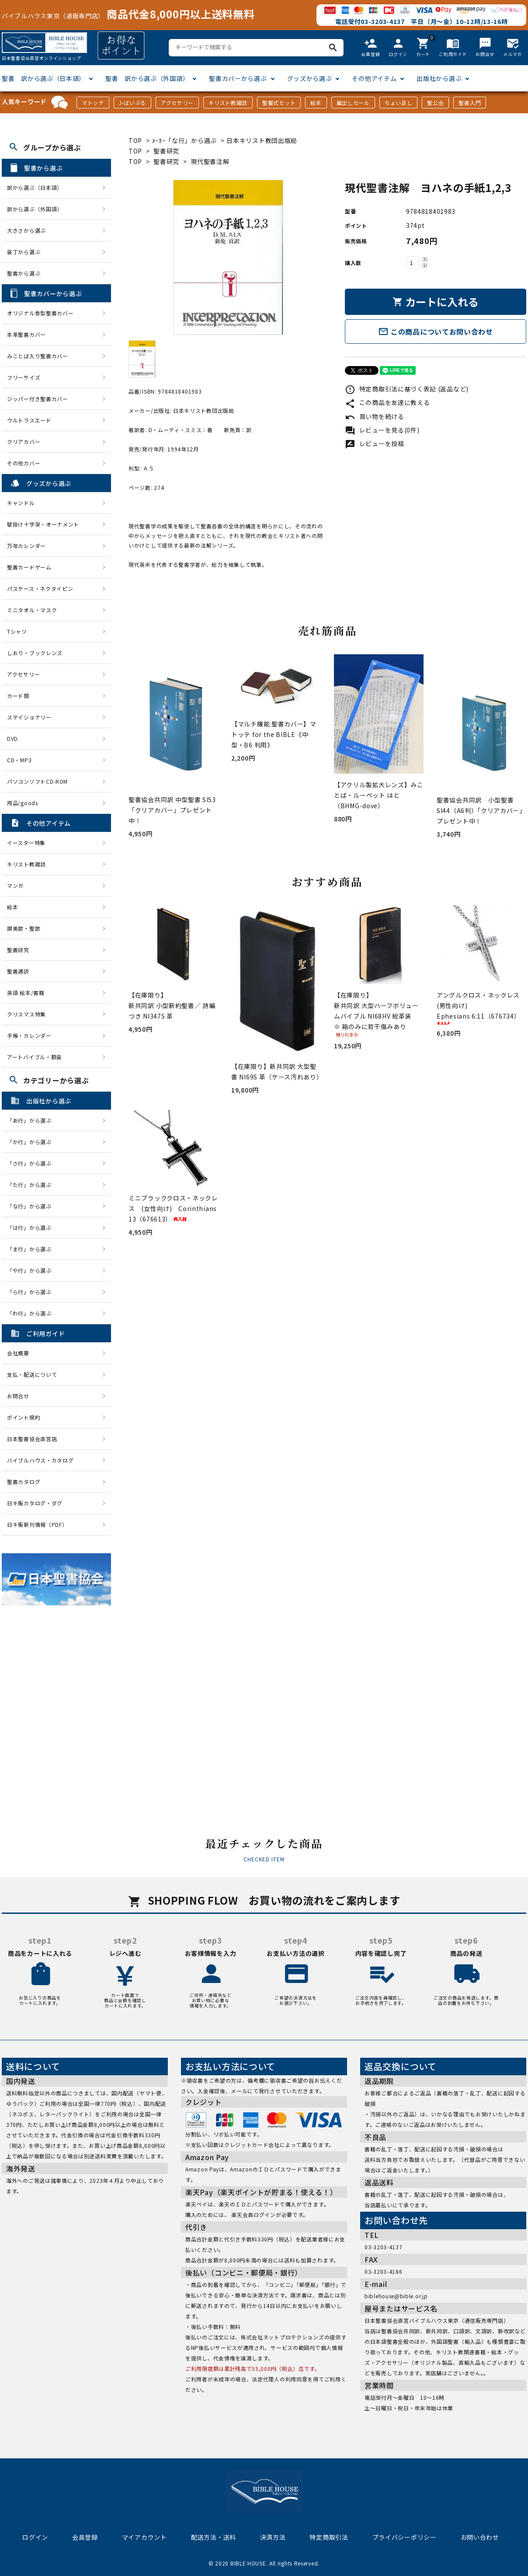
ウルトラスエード (29, 420)
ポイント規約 (23, 1417)
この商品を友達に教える (387, 402)
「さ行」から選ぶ (32, 1163)
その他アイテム (374, 78)
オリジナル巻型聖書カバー (40, 313)
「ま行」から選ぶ (32, 1249)
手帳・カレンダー (29, 1035)
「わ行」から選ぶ (32, 1313)
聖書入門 (470, 102)
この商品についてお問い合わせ (435, 331)
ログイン (35, 2537)
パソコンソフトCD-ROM (37, 781)
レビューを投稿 (374, 443)
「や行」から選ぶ (32, 1270)
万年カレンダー (26, 545)
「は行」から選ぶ (32, 1227)
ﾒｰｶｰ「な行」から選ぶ (185, 140)
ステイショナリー (29, 717)
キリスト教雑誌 (227, 102)
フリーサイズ (23, 377)
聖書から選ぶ (23, 273)
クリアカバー (23, 441)
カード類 (18, 695)
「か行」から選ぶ (32, 1141)
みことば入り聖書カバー (37, 356)
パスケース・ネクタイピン (40, 588)
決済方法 (273, 2537)
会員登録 (85, 2537)
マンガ (15, 885)
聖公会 (435, 102)
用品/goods (22, 802)
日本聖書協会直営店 (32, 1438)
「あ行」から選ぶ (32, 1120)
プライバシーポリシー (404, 2537)
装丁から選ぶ (23, 251)
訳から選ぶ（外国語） (35, 209)
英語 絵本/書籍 (26, 992)
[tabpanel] (228, 257)
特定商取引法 (328, 2537)
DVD (12, 738)
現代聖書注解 (210, 161)
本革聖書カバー (26, 334)
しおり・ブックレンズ (35, 652)
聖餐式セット (278, 102)
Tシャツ (17, 631)
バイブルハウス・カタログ (40, 1460)
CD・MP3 (19, 760)
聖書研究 (166, 151)
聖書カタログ (23, 1481)
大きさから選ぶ (26, 230)
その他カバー (23, 463)
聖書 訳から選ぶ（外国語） (147, 78)
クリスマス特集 (26, 1014)
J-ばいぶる (132, 102)
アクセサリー (177, 102)
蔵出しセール (353, 102)
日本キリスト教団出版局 (261, 140)
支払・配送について (32, 1374)
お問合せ (18, 1396)
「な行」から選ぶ (32, 1206)
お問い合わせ (480, 2537)
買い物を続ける (374, 416)
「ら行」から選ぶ (32, 1291)
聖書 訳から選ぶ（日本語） (43, 78)
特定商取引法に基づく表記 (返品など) (407, 388)
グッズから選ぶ (309, 78)
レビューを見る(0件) (382, 430)
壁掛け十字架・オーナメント (43, 524)
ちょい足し (399, 102)
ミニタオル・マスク (32, 610)
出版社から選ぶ (439, 78)
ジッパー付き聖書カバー (37, 398)
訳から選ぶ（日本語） (35, 187)
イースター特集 (26, 842)
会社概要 (18, 1353)
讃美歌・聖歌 (23, 928)
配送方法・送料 (213, 2537)
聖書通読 (18, 971)
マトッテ (93, 102)
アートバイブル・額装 (34, 1057)
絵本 (315, 102)
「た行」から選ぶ (32, 1184)
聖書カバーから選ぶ (238, 78)
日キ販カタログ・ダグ (35, 1503)
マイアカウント (144, 2537)
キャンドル (21, 502)
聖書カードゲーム (29, 567)
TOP (135, 140)
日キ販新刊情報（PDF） (37, 1524)
